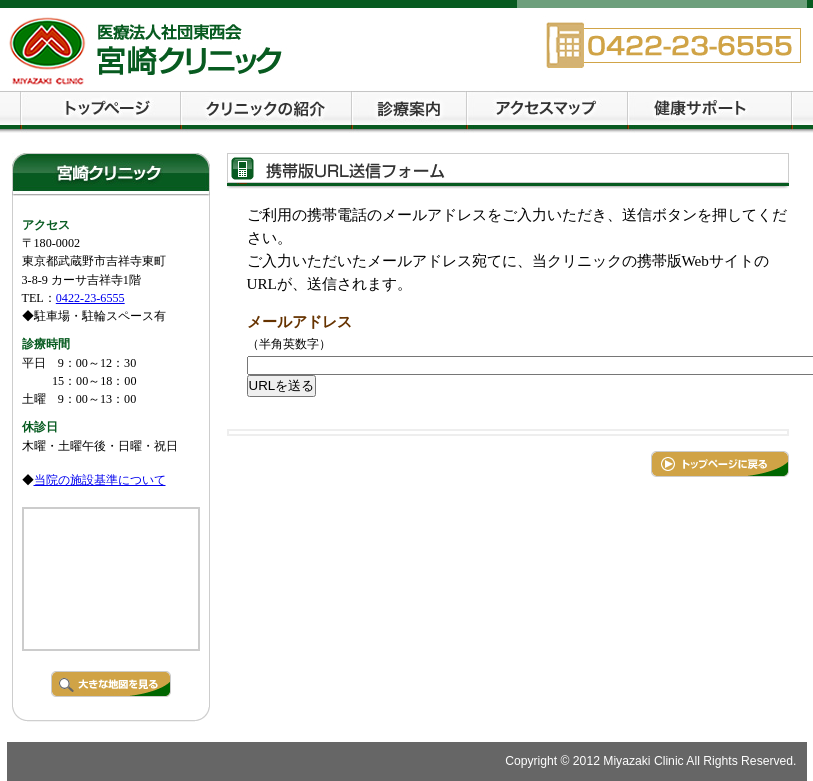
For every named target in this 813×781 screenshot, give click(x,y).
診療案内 (409, 112)
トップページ (100, 112)
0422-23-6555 (90, 298)
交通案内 (547, 112)
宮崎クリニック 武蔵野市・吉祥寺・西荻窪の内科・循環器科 (232, 50)
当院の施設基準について (100, 480)
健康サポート (710, 112)
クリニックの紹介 (266, 112)
